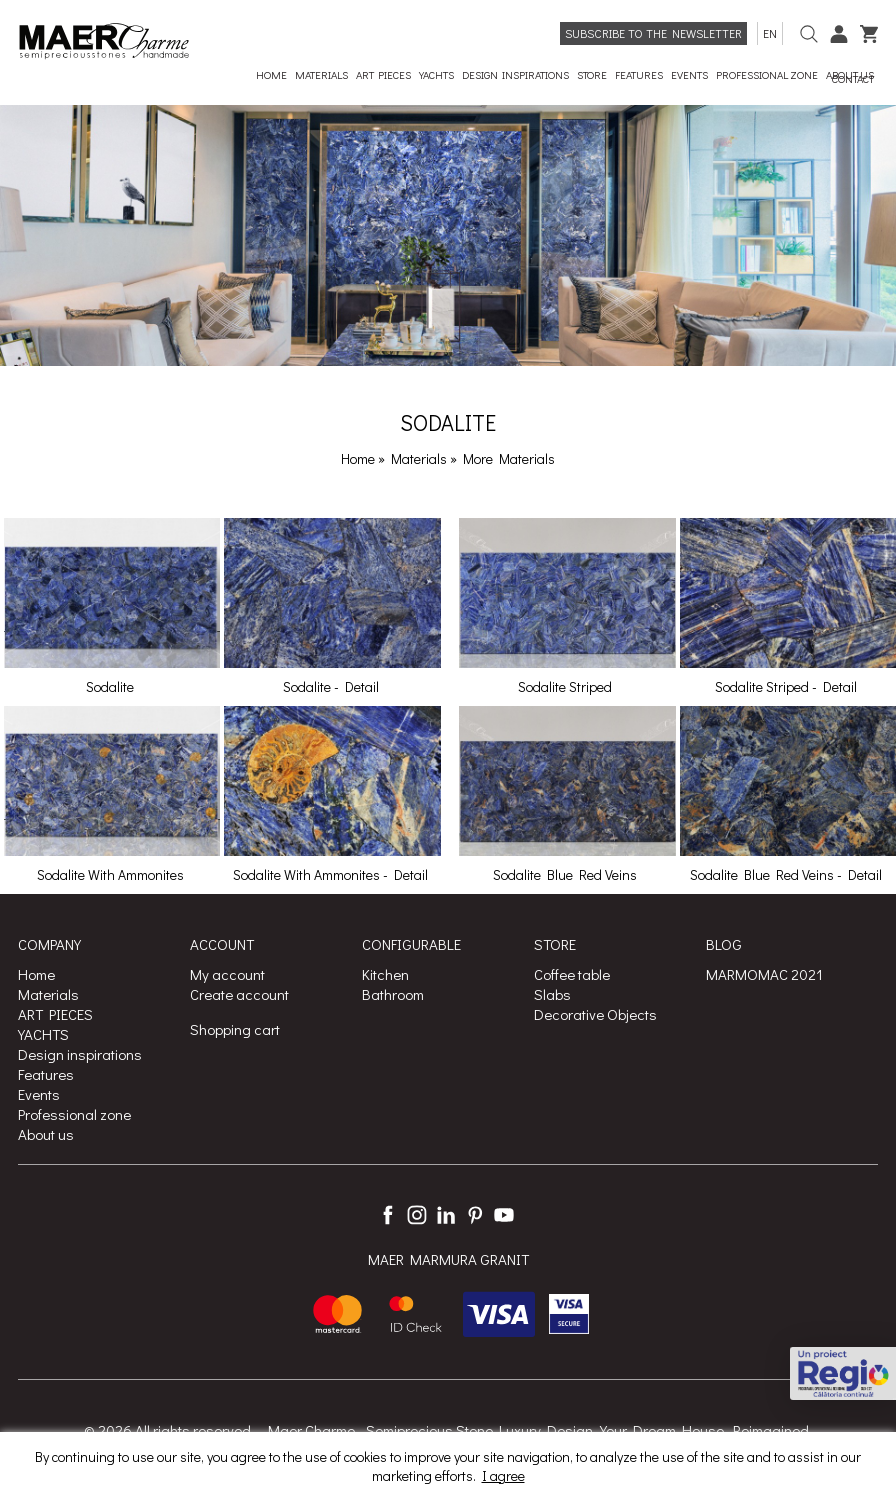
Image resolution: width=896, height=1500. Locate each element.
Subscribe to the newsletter (653, 33)
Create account (239, 994)
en (770, 33)
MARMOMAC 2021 (764, 974)
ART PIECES (55, 1014)
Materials (420, 458)
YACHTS (43, 1034)
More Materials (509, 458)
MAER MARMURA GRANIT (448, 1259)
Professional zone (74, 1114)
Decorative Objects (595, 1014)
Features (46, 1074)
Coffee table (572, 974)
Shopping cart (235, 1029)
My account (227, 974)
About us (46, 1134)
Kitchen (385, 974)
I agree (503, 1475)
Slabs (552, 994)
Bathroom (393, 994)
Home (358, 458)
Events (39, 1094)
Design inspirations (80, 1054)
